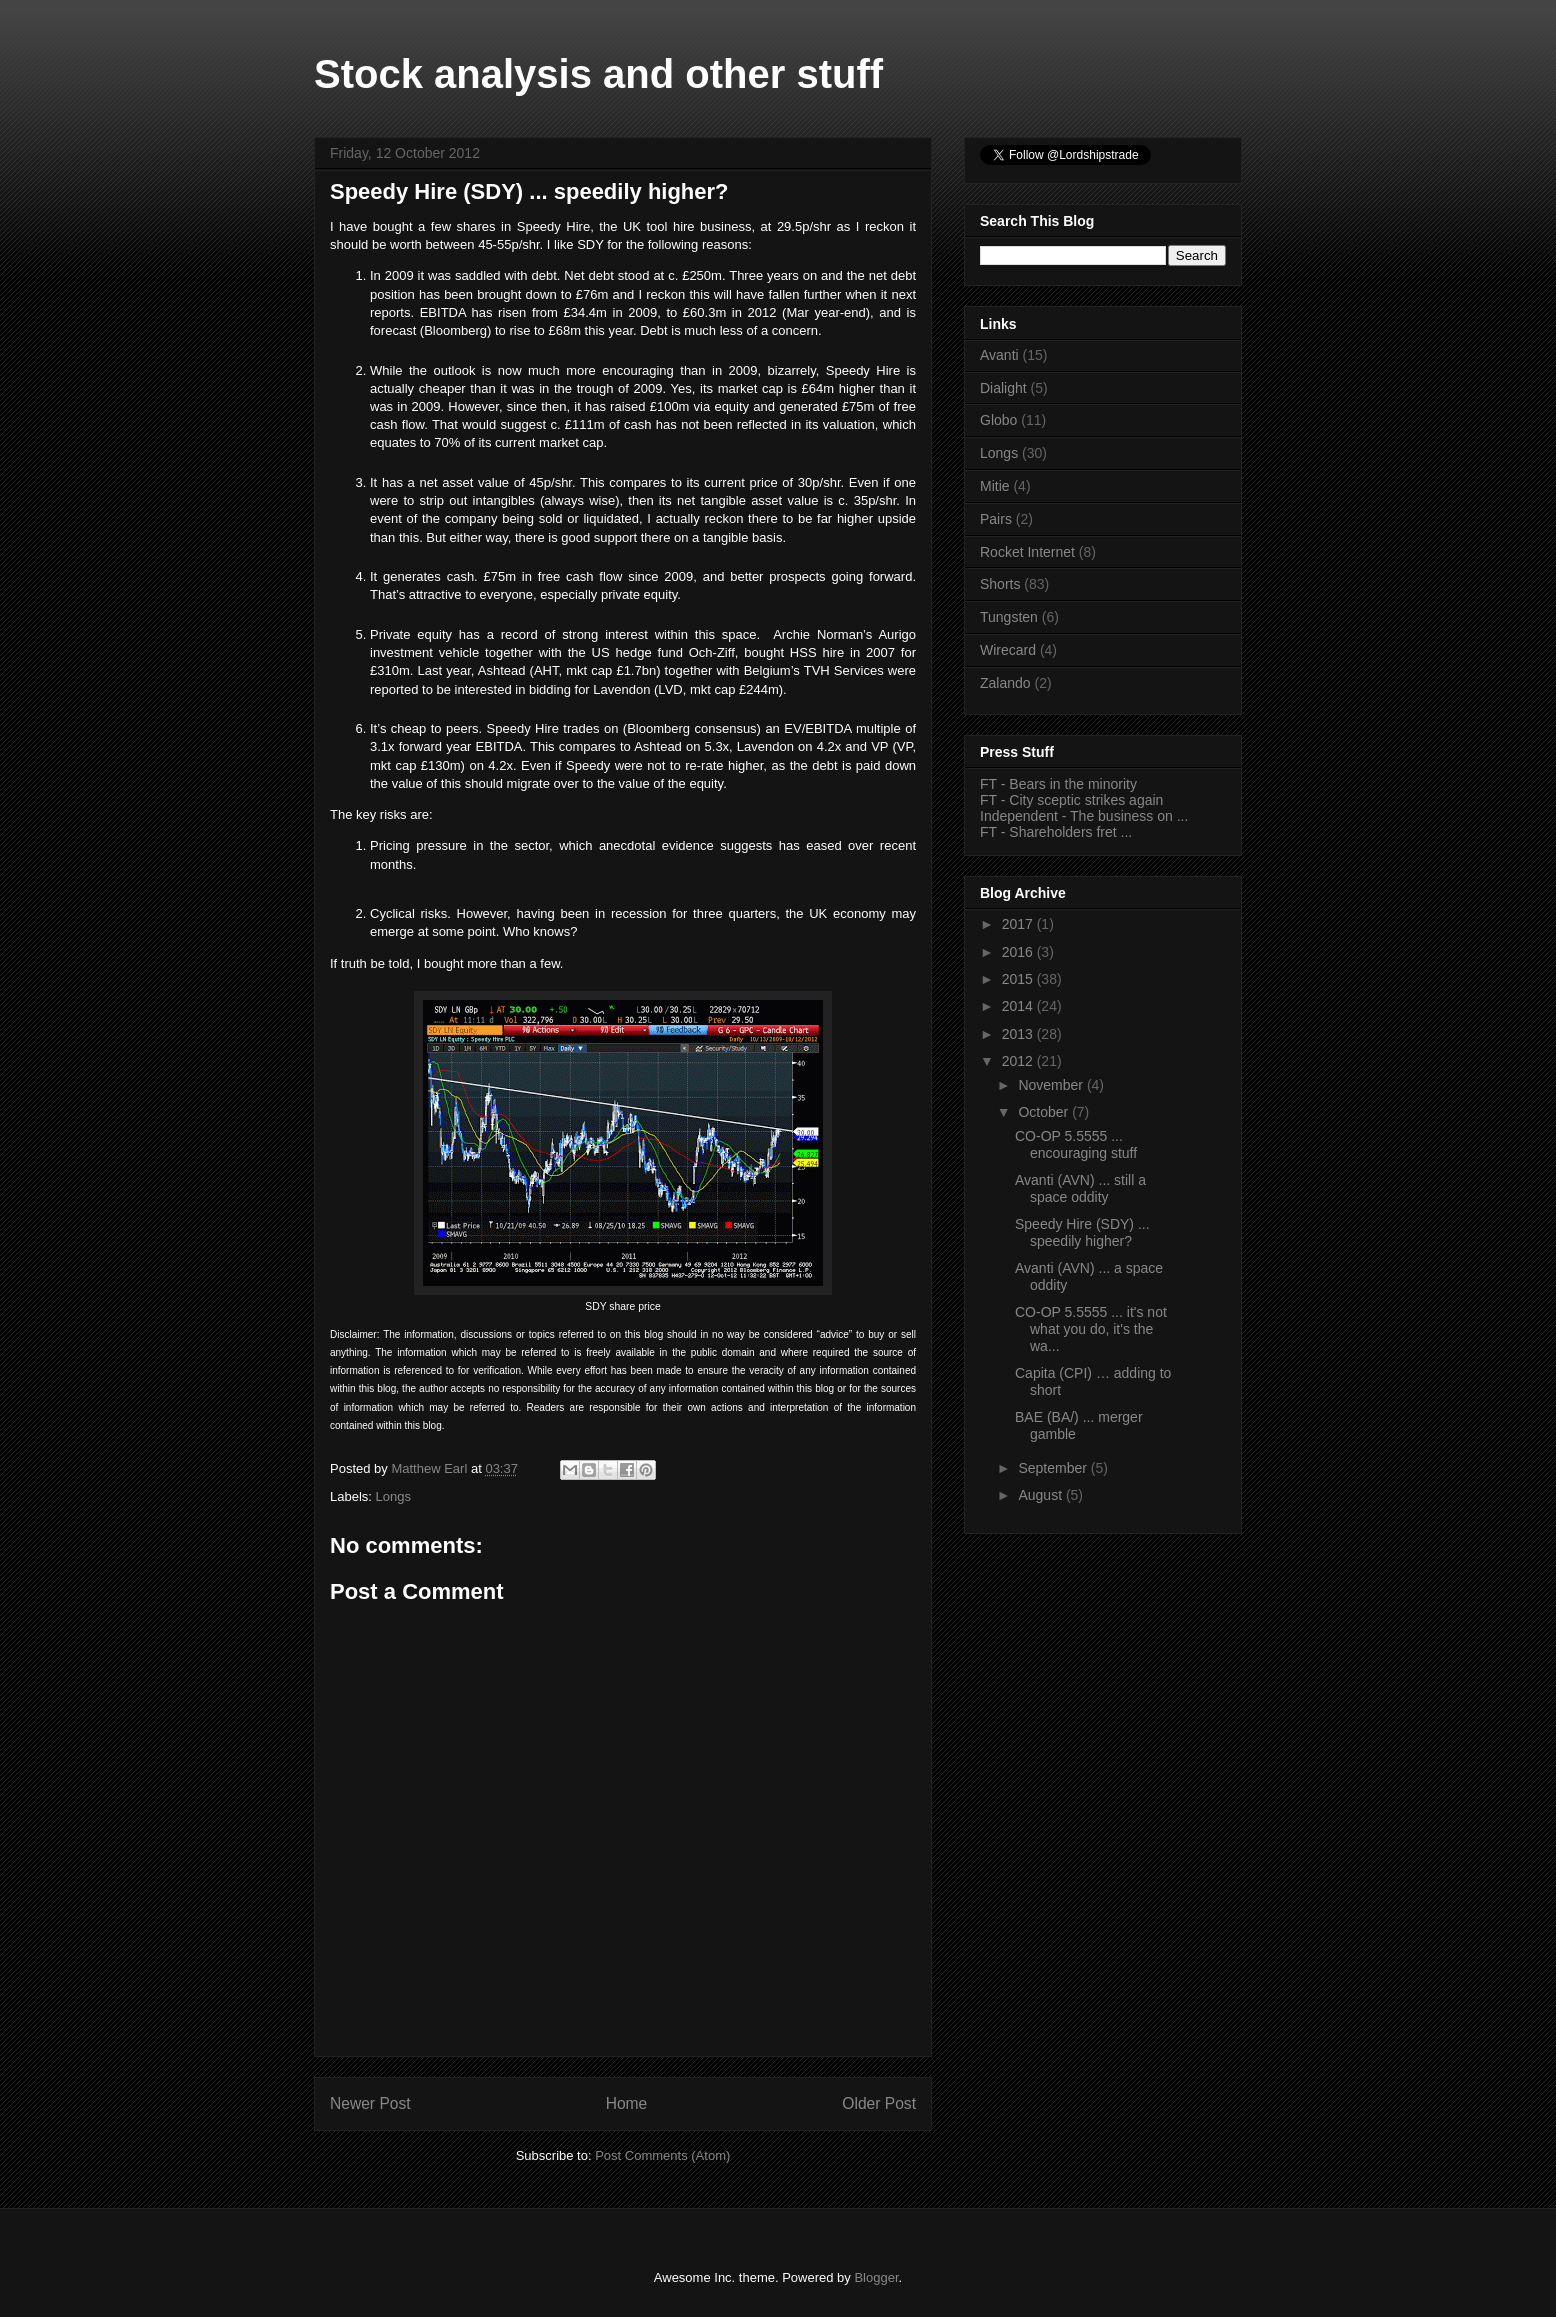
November (1052, 1085)
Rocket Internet (1027, 552)
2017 (1019, 924)
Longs (393, 1496)
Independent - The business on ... (1084, 816)
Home (627, 2103)
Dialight (1003, 388)
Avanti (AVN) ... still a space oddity (1080, 1188)
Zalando (1005, 683)
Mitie (995, 486)
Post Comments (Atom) (662, 2155)
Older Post (879, 2103)
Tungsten (1009, 617)
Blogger (876, 2277)
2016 (1019, 952)
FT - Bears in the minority (1058, 784)
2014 (1019, 1006)
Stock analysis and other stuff (598, 74)
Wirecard (1008, 650)
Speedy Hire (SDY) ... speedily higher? (1082, 1232)
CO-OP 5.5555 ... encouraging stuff (1076, 1144)
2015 (1019, 979)
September (1054, 1468)
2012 (1019, 1061)
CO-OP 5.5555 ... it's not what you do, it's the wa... (1091, 1329)
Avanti (999, 355)
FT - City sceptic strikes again (1071, 800)
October (1045, 1112)
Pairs (996, 519)
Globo (998, 420)
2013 (1019, 1034)
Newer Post (370, 2103)
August (1041, 1495)
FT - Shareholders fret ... (1056, 832)
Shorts (1000, 584)
